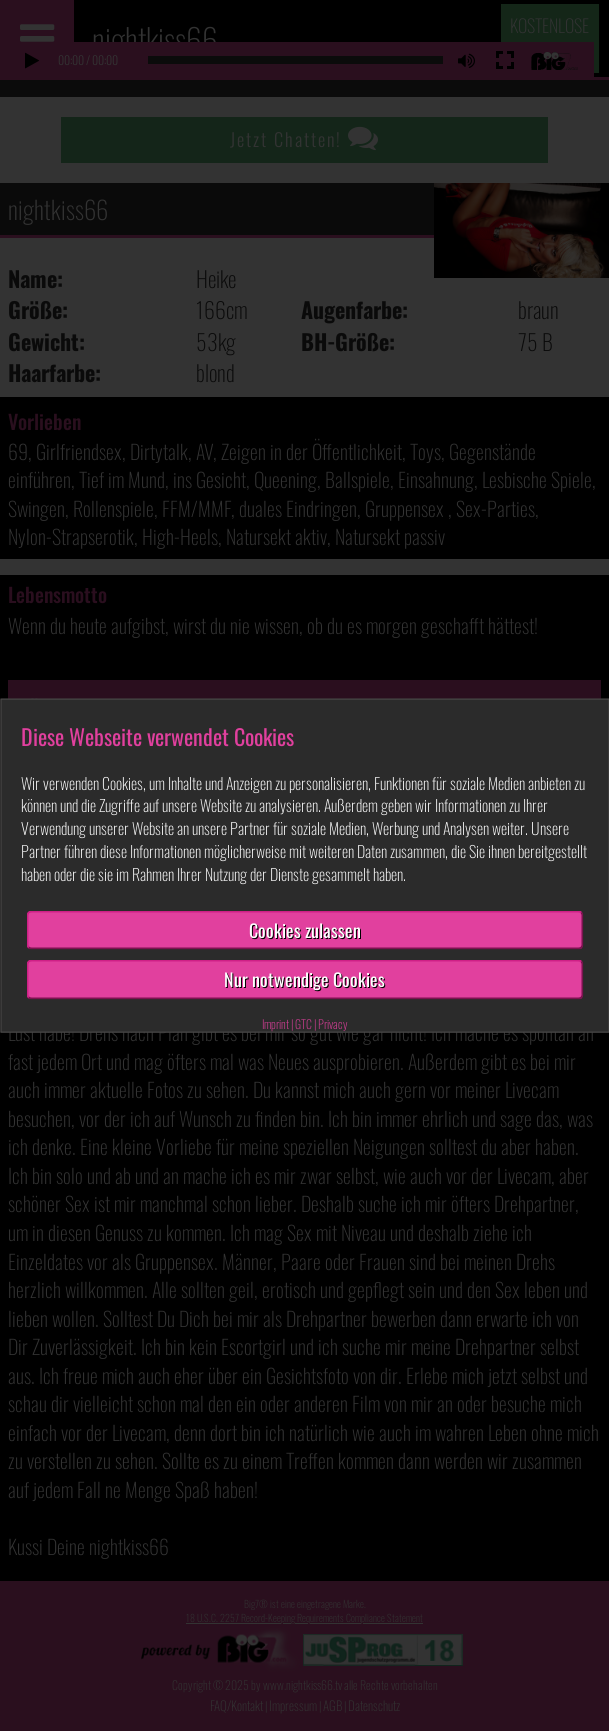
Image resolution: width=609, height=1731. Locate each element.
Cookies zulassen (305, 929)
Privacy (333, 1023)
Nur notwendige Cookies (304, 979)
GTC (303, 1023)
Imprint (275, 1023)
